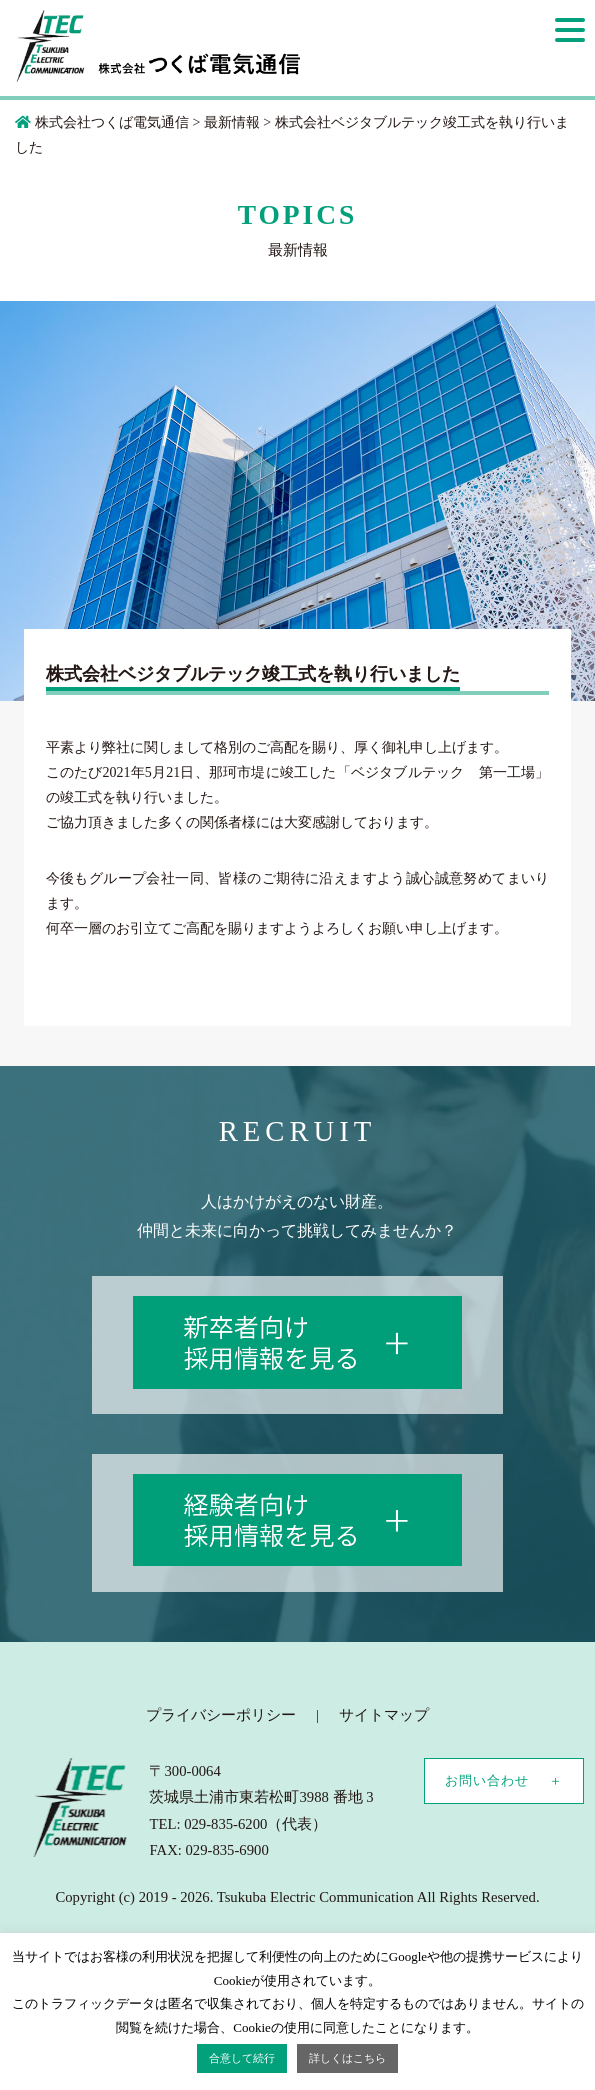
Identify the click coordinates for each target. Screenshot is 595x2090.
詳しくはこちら (347, 2058)
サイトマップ (384, 1715)
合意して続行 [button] (242, 2058)
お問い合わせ (487, 1780)
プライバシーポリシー (221, 1715)
